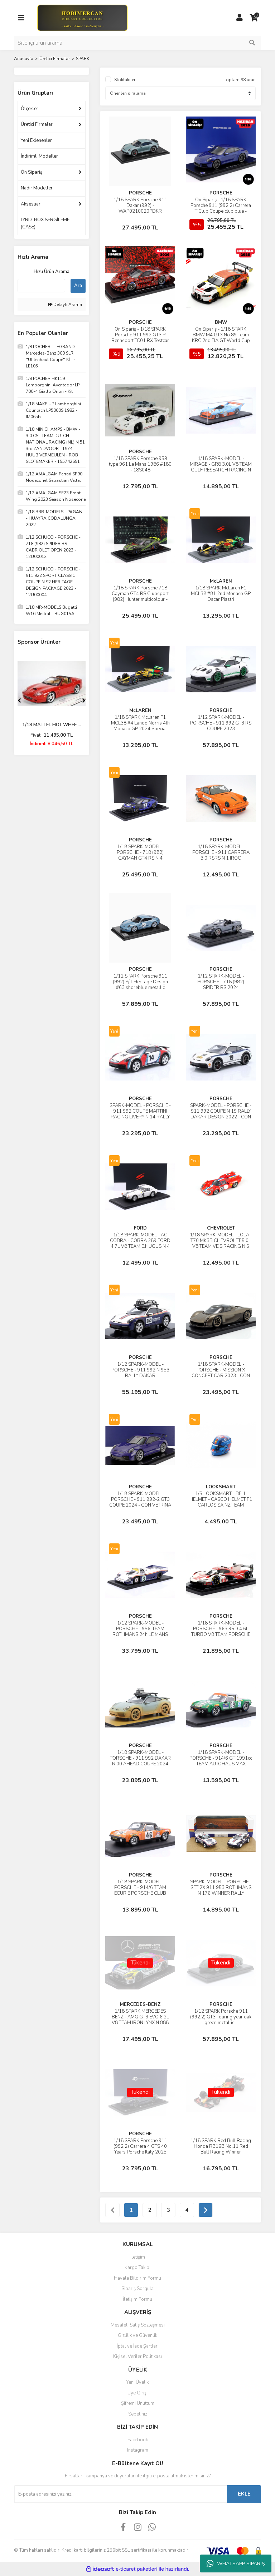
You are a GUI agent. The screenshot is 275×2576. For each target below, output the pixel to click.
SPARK (82, 58)
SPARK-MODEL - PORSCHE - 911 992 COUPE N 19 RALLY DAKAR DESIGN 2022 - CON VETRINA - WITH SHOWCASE (220, 1117)
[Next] (84, 700)
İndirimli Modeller (39, 156)
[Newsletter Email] (120, 2494)
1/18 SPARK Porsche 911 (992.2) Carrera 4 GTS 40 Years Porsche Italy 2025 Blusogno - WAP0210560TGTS (140, 2152)
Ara (78, 285)
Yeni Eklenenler (36, 140)
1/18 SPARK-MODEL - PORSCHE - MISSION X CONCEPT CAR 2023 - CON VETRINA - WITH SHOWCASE (221, 1375)
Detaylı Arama (65, 304)
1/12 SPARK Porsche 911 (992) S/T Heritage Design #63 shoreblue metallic (140, 982)
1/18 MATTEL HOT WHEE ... (51, 725)
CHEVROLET (221, 1228)
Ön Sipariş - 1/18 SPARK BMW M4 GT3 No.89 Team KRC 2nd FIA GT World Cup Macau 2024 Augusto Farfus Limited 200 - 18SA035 (221, 340)
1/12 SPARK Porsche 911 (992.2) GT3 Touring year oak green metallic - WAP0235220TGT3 (220, 2020)
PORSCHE (140, 193)
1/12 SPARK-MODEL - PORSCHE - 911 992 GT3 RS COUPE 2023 (220, 723)
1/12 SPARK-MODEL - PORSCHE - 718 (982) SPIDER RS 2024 (220, 982)
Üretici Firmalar (37, 124)
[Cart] (254, 18)
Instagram (137, 2450)
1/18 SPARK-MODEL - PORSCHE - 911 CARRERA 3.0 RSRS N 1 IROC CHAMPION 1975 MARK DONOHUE (221, 858)
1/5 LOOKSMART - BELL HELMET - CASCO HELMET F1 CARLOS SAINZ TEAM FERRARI (220, 1502)
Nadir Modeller (37, 188)
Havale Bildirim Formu (137, 2278)
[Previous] (19, 700)
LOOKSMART (221, 1487)
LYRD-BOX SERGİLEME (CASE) (45, 223)
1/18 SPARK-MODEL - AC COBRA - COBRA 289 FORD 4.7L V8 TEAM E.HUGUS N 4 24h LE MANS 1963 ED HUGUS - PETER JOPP (140, 1246)
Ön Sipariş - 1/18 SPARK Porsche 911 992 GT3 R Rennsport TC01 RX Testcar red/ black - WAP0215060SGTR (140, 340)
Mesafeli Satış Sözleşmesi (138, 2325)
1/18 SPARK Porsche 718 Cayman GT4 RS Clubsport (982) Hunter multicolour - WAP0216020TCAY (140, 596)
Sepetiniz (137, 2414)
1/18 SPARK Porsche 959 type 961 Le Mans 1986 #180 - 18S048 (140, 464)
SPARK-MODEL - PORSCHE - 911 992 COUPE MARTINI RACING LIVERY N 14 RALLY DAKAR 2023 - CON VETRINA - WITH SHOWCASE (140, 1117)
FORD (140, 1228)
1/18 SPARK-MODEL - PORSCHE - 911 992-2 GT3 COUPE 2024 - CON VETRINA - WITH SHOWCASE (140, 1502)
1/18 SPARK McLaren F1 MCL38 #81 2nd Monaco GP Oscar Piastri (221, 594)
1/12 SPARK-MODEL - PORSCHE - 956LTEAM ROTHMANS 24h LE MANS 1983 (140, 1631)
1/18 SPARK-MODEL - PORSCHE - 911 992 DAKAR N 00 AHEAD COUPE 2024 (140, 1758)
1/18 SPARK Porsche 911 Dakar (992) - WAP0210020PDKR (140, 205)
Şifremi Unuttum (137, 2403)
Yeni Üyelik (137, 2382)
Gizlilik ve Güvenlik (137, 2335)
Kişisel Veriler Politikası (137, 2356)
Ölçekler (29, 108)
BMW (221, 322)
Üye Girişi (137, 2393)
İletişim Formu (137, 2299)
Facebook (137, 2440)
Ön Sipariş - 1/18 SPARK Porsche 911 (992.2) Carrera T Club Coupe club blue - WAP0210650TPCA (220, 208)
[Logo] (82, 17)
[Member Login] (239, 18)
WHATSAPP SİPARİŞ (236, 2563)
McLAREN (221, 581)
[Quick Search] (41, 285)
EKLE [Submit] (244, 2493)
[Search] (137, 43)
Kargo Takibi (137, 2267)
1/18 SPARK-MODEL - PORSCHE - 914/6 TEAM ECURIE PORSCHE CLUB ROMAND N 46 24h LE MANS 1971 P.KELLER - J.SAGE (140, 1893)
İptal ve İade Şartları (138, 2346)
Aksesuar (30, 204)
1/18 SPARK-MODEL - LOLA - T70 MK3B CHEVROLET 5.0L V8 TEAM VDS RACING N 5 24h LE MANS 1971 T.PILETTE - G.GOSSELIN (221, 1246)
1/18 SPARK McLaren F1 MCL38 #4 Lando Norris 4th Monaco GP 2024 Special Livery (140, 726)
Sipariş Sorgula (137, 2288)
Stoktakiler (124, 80)
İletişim (137, 2257)
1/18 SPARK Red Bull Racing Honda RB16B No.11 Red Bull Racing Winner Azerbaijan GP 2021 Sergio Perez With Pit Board (220, 2152)
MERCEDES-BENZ (140, 2004)
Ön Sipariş (31, 172)
